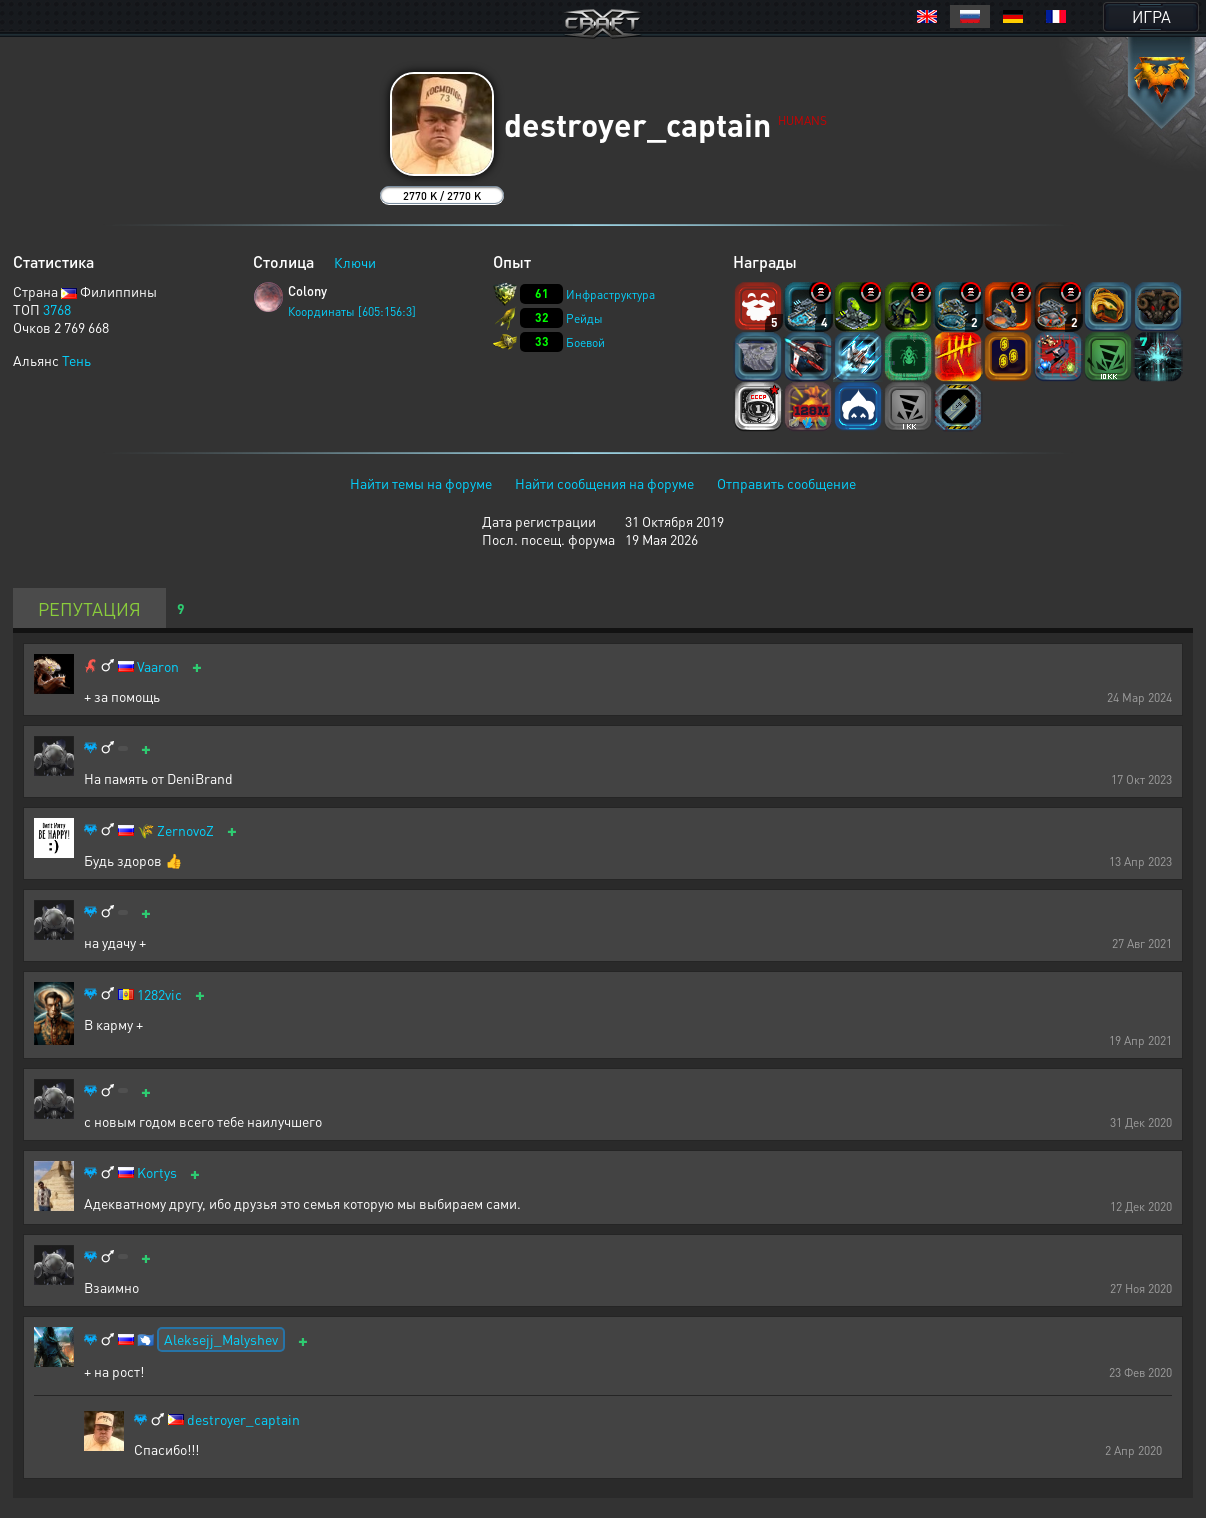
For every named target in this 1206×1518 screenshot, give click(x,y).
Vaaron (158, 666)
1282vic (159, 994)
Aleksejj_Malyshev (221, 1339)
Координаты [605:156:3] (352, 311)
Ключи (355, 262)
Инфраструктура (610, 294)
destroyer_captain (243, 1419)
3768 (57, 309)
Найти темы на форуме (421, 483)
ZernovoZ (185, 830)
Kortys (157, 1172)
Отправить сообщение (786, 483)
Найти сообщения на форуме (604, 483)
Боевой (585, 342)
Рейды (584, 318)
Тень (76, 360)
